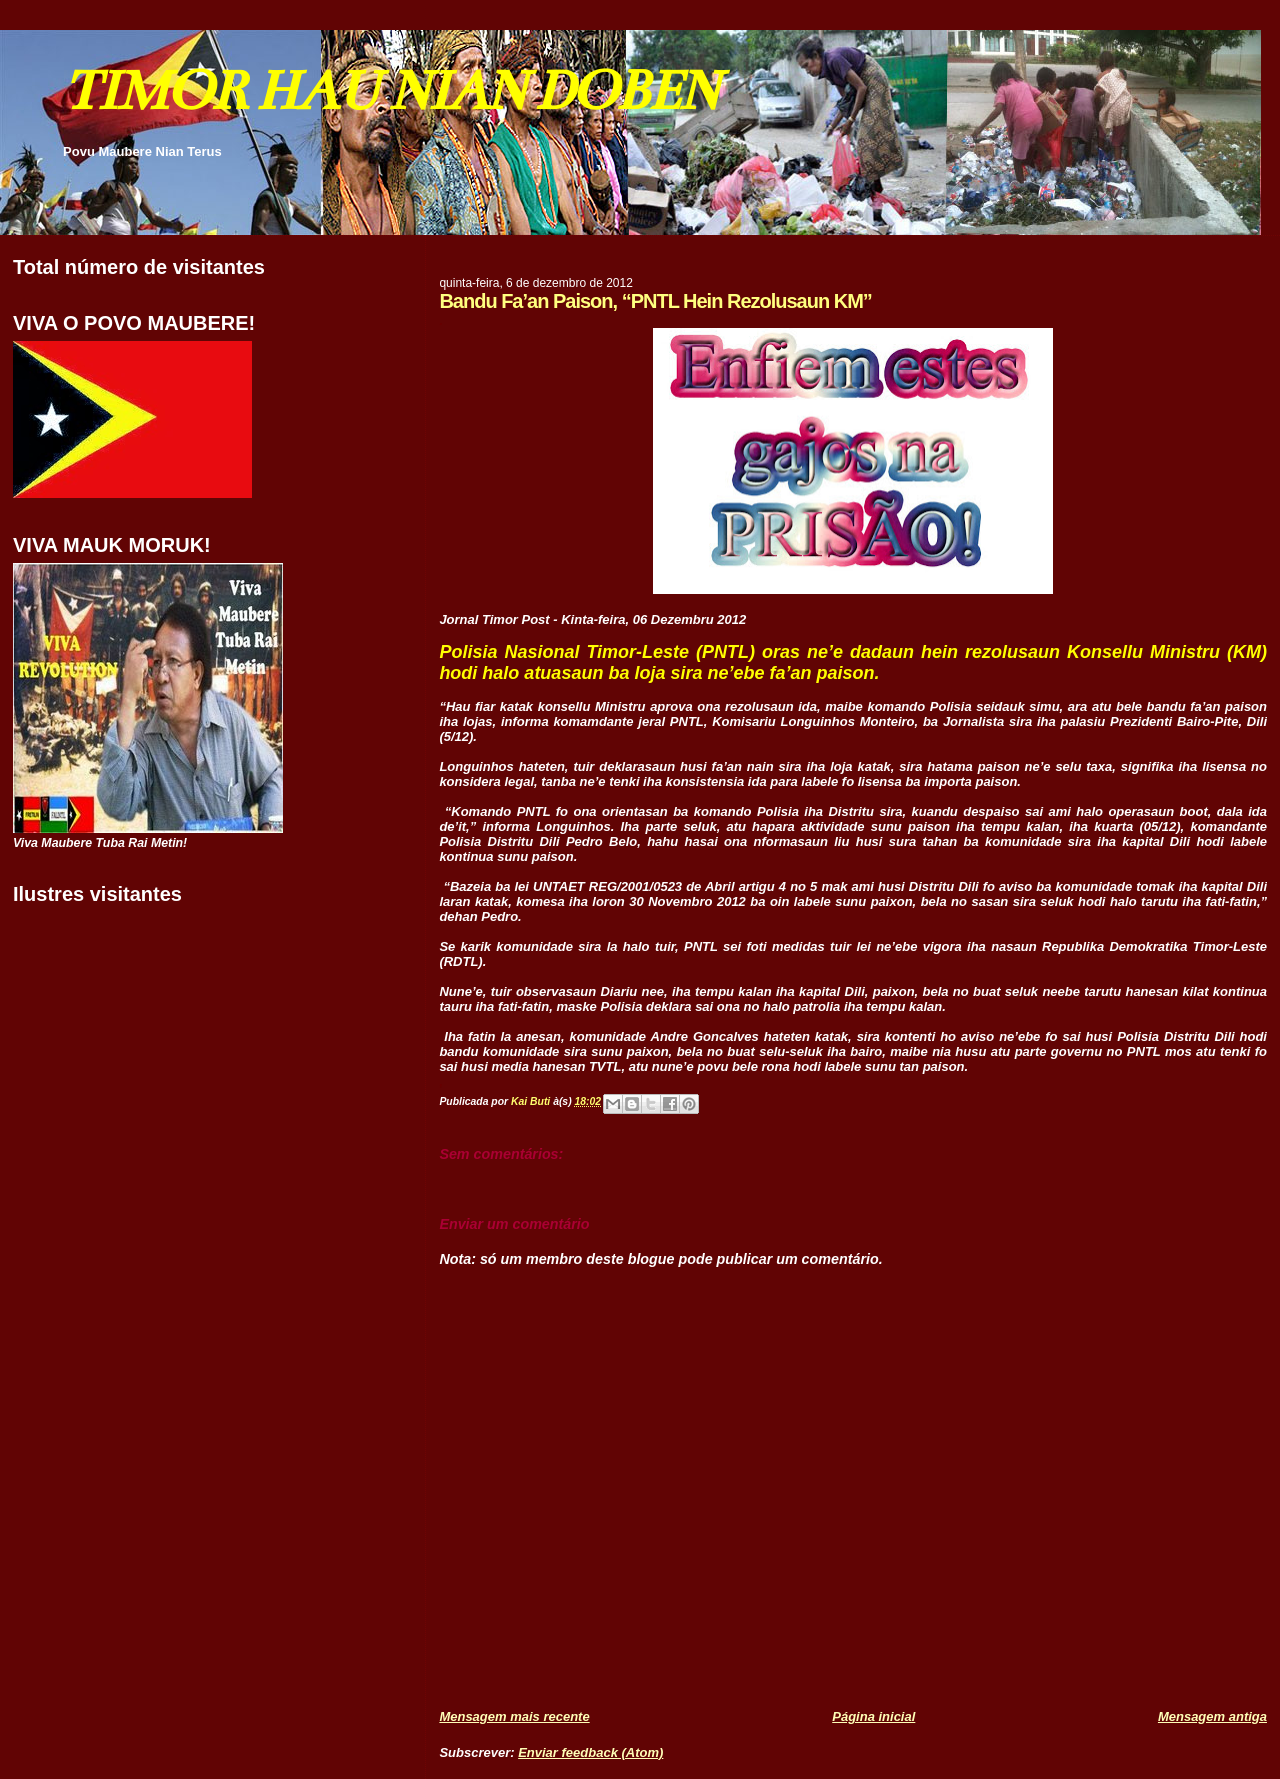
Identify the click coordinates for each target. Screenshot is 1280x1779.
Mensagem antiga (1212, 1716)
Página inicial (873, 1716)
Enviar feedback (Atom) (590, 1752)
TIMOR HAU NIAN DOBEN (390, 90)
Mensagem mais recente (514, 1716)
